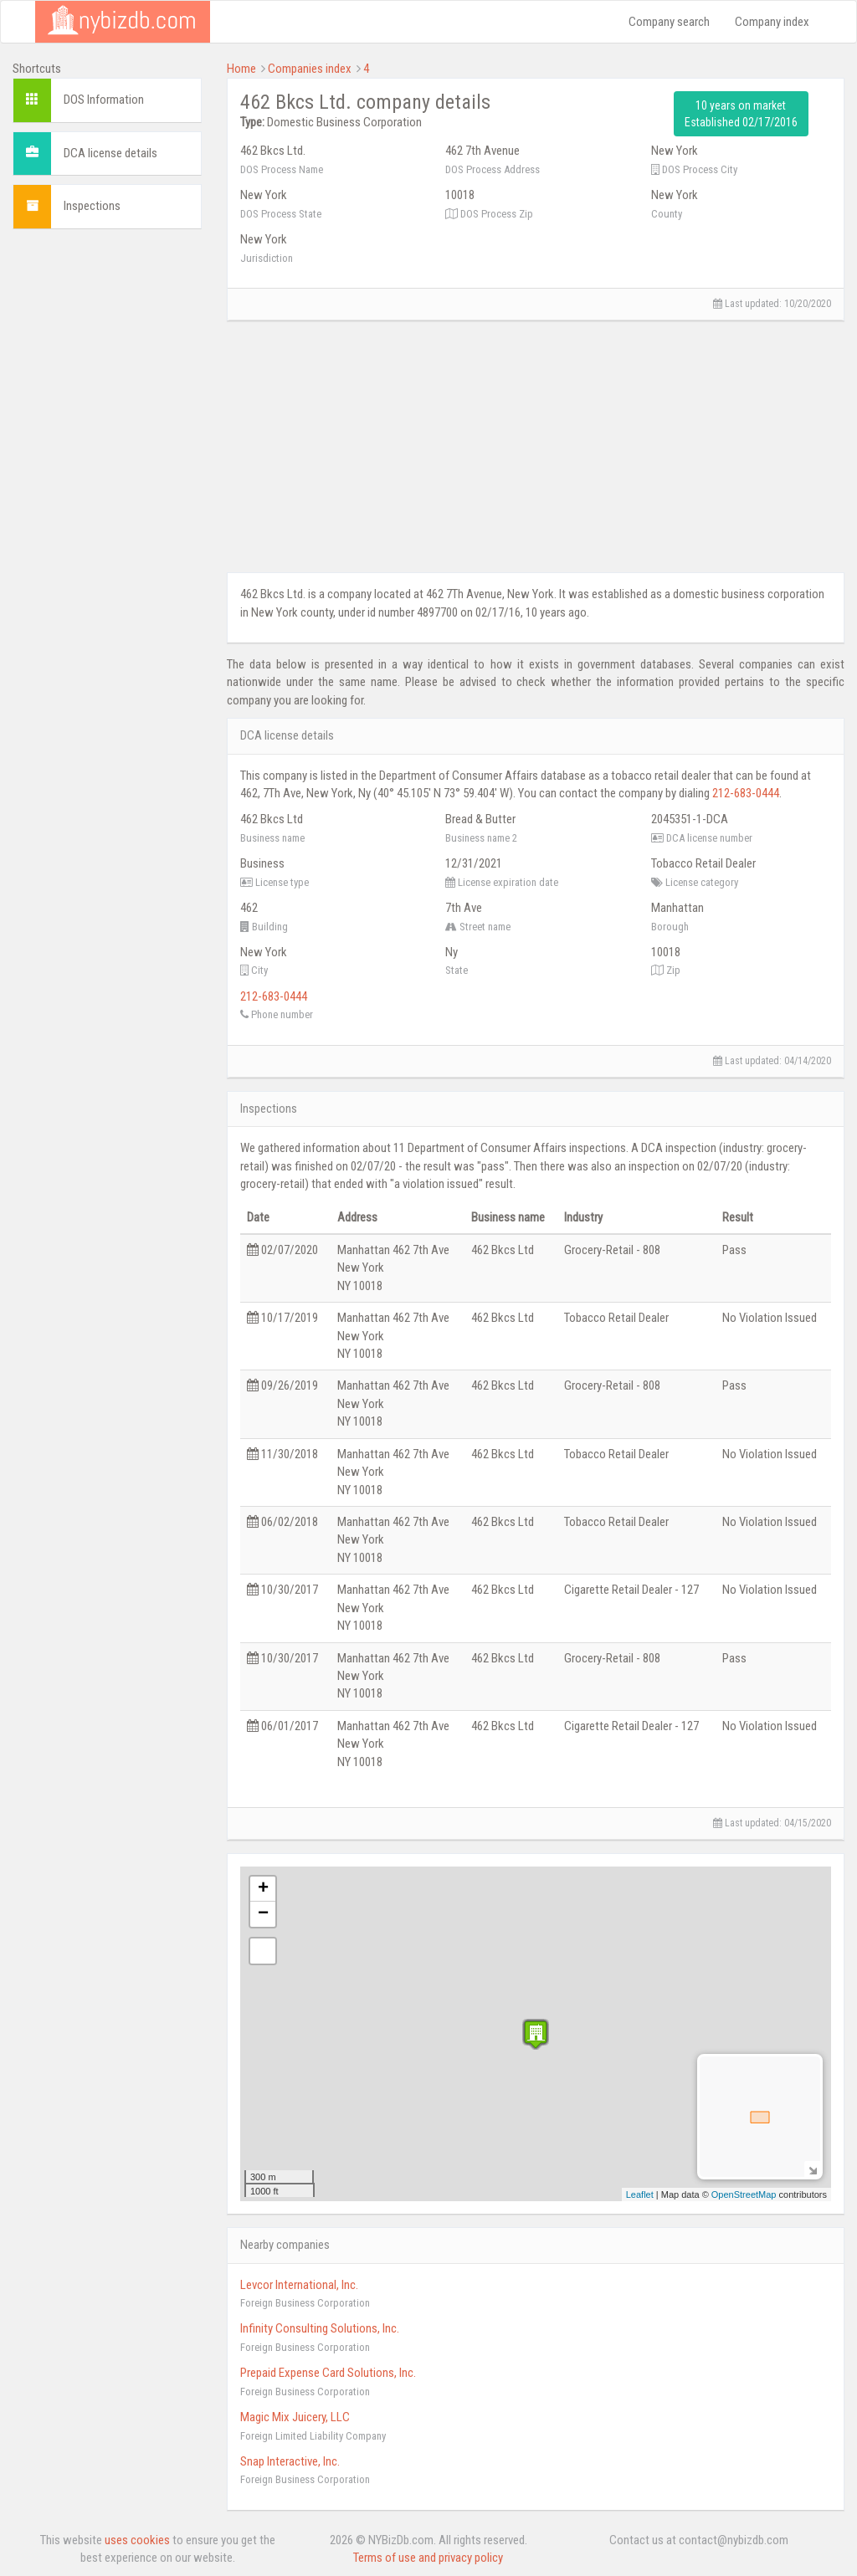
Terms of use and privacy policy (428, 2557)
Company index (772, 21)
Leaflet (640, 2194)
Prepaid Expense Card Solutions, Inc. (328, 2372)
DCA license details (110, 153)
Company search (669, 21)
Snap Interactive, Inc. (290, 2461)
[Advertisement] (107, 493)
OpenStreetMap (744, 2194)
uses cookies (137, 2540)
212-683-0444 (745, 793)
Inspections (92, 205)
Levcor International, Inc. (299, 2284)
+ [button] (263, 1889)
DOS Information (104, 99)
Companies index (310, 68)
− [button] (263, 1914)
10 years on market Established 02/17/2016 (741, 114)
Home (241, 68)
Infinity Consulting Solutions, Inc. (319, 2328)
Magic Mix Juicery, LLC (295, 2417)
